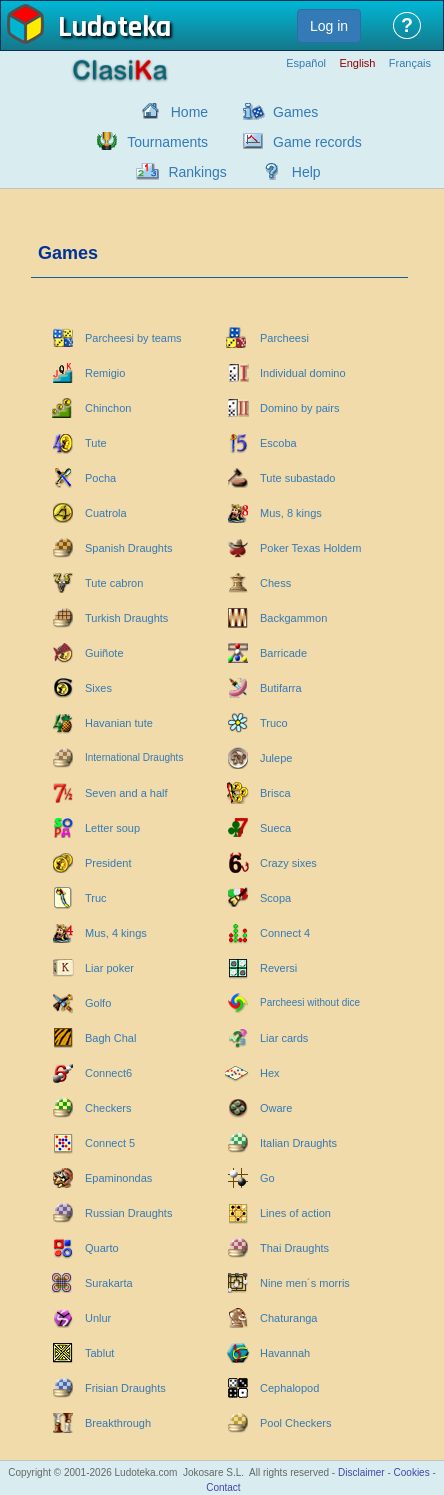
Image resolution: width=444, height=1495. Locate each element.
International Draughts (134, 757)
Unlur (98, 1318)
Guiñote (104, 653)
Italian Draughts (298, 1143)
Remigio (105, 373)
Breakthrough (118, 1423)
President (108, 863)
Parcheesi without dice (310, 1002)
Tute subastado (297, 478)
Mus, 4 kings (116, 933)
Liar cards (284, 1038)
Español (306, 63)
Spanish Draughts (128, 548)
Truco (274, 723)
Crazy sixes (288, 863)
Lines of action (295, 1213)
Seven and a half (126, 793)
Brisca (275, 793)
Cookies (412, 1472)
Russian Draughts (128, 1213)
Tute (96, 443)
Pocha (100, 478)
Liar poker (109, 968)
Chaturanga (289, 1318)
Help (306, 172)
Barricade (283, 653)
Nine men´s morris (305, 1283)
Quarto (102, 1248)
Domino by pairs (299, 408)
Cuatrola (106, 513)
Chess (275, 583)
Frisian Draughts (125, 1388)
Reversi (278, 968)
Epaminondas (118, 1178)
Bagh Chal (110, 1038)
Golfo (98, 1003)
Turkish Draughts (126, 618)
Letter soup (112, 828)
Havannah (285, 1353)
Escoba (278, 443)
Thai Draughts (294, 1248)
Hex (270, 1073)
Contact (223, 1487)
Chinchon (108, 408)
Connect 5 (110, 1143)
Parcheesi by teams (133, 338)
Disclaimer (361, 1472)
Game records (317, 142)
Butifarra (281, 688)
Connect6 (108, 1073)
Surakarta (109, 1283)
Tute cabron (114, 583)
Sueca (275, 828)
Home (189, 112)
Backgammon (293, 618)
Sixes (98, 688)
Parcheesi (284, 338)
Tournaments (167, 142)
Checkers (108, 1108)
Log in (329, 26)
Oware (276, 1108)
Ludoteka (114, 29)
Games (295, 112)
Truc (96, 898)
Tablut (99, 1353)
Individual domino (303, 373)
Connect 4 (285, 933)
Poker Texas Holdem (310, 548)
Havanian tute (119, 723)
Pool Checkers (296, 1423)
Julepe (276, 758)
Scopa (275, 898)
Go (267, 1178)
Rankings (197, 172)
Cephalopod (289, 1388)
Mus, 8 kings (291, 513)
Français (410, 63)
